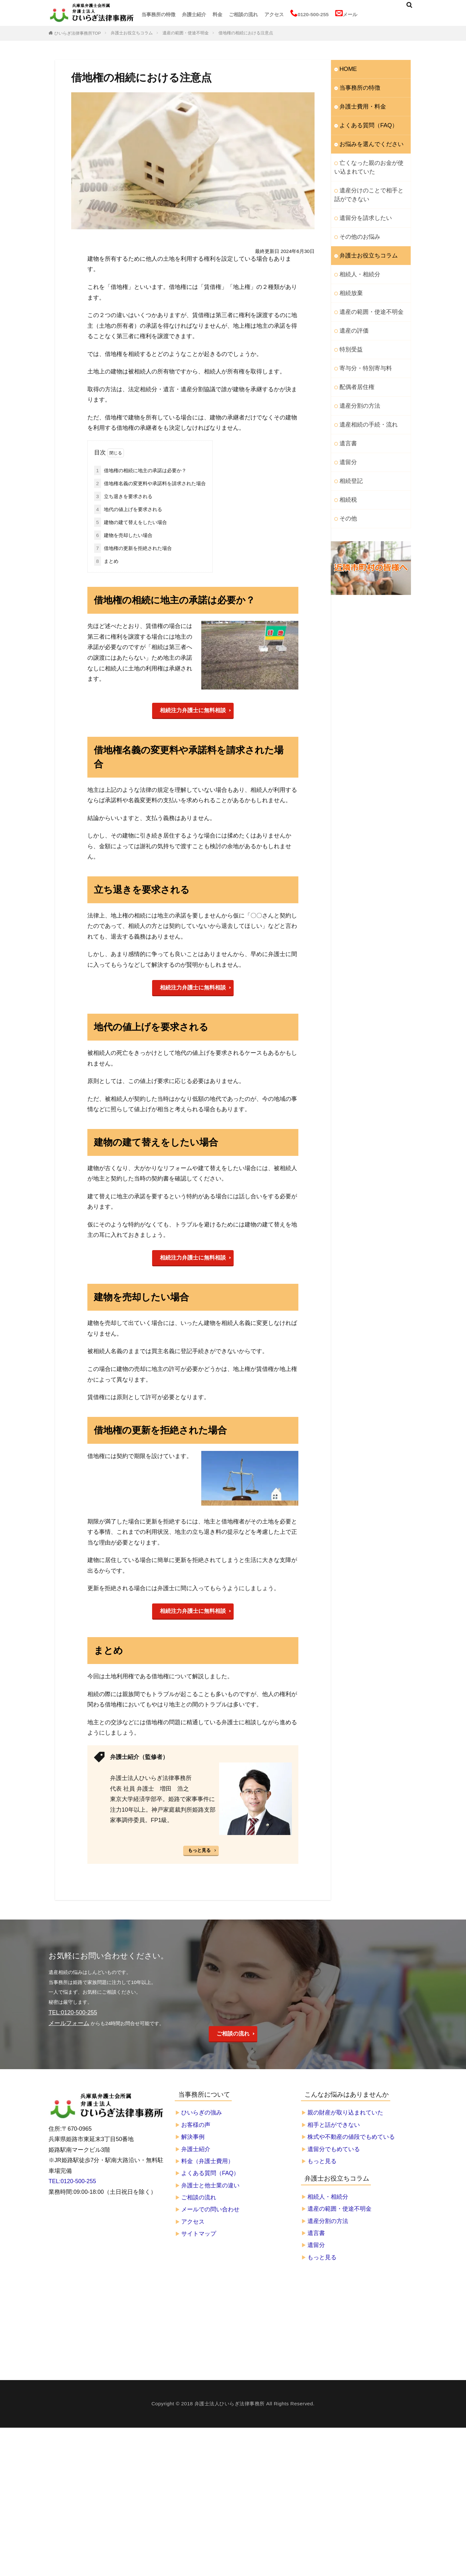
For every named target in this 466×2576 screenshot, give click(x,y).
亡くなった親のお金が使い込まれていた (370, 160)
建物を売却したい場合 (123, 534)
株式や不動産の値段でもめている (351, 2132)
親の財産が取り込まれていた (345, 2108)
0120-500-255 (309, 13)
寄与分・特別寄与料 (361, 346)
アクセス (274, 14)
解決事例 (193, 2132)
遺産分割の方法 (356, 381)
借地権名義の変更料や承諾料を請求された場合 (150, 482)
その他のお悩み (356, 223)
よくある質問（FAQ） (363, 121)
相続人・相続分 (356, 258)
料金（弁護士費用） (207, 2157)
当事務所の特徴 (158, 14)
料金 (217, 14)
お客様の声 (195, 2120)
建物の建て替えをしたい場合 (130, 521)
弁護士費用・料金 (358, 103)
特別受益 (349, 329)
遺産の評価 (351, 311)
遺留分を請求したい (361, 206)
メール (346, 13)
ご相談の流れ (243, 14)
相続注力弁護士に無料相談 (193, 709)
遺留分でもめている (333, 2145)
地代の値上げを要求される (128, 508)
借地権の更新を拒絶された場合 (133, 547)
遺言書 (346, 416)
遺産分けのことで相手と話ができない (370, 184)
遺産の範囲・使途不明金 (185, 32)
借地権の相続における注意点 (245, 32)
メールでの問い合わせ (210, 2205)
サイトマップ (198, 2229)
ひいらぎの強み (201, 2108)
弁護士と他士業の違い (210, 2181)
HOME (346, 68)
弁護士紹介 (194, 14)
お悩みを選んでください (366, 139)
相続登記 (349, 451)
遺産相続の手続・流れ (363, 399)
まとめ (106, 560)
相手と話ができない (333, 2120)
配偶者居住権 (354, 364)
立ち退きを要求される (123, 495)
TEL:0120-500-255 (72, 2177)
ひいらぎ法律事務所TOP (77, 33)
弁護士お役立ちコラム (132, 32)
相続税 (346, 469)
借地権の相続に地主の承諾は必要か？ (140, 469)
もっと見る (199, 1846)
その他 (346, 486)
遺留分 (346, 434)
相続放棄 (349, 276)
